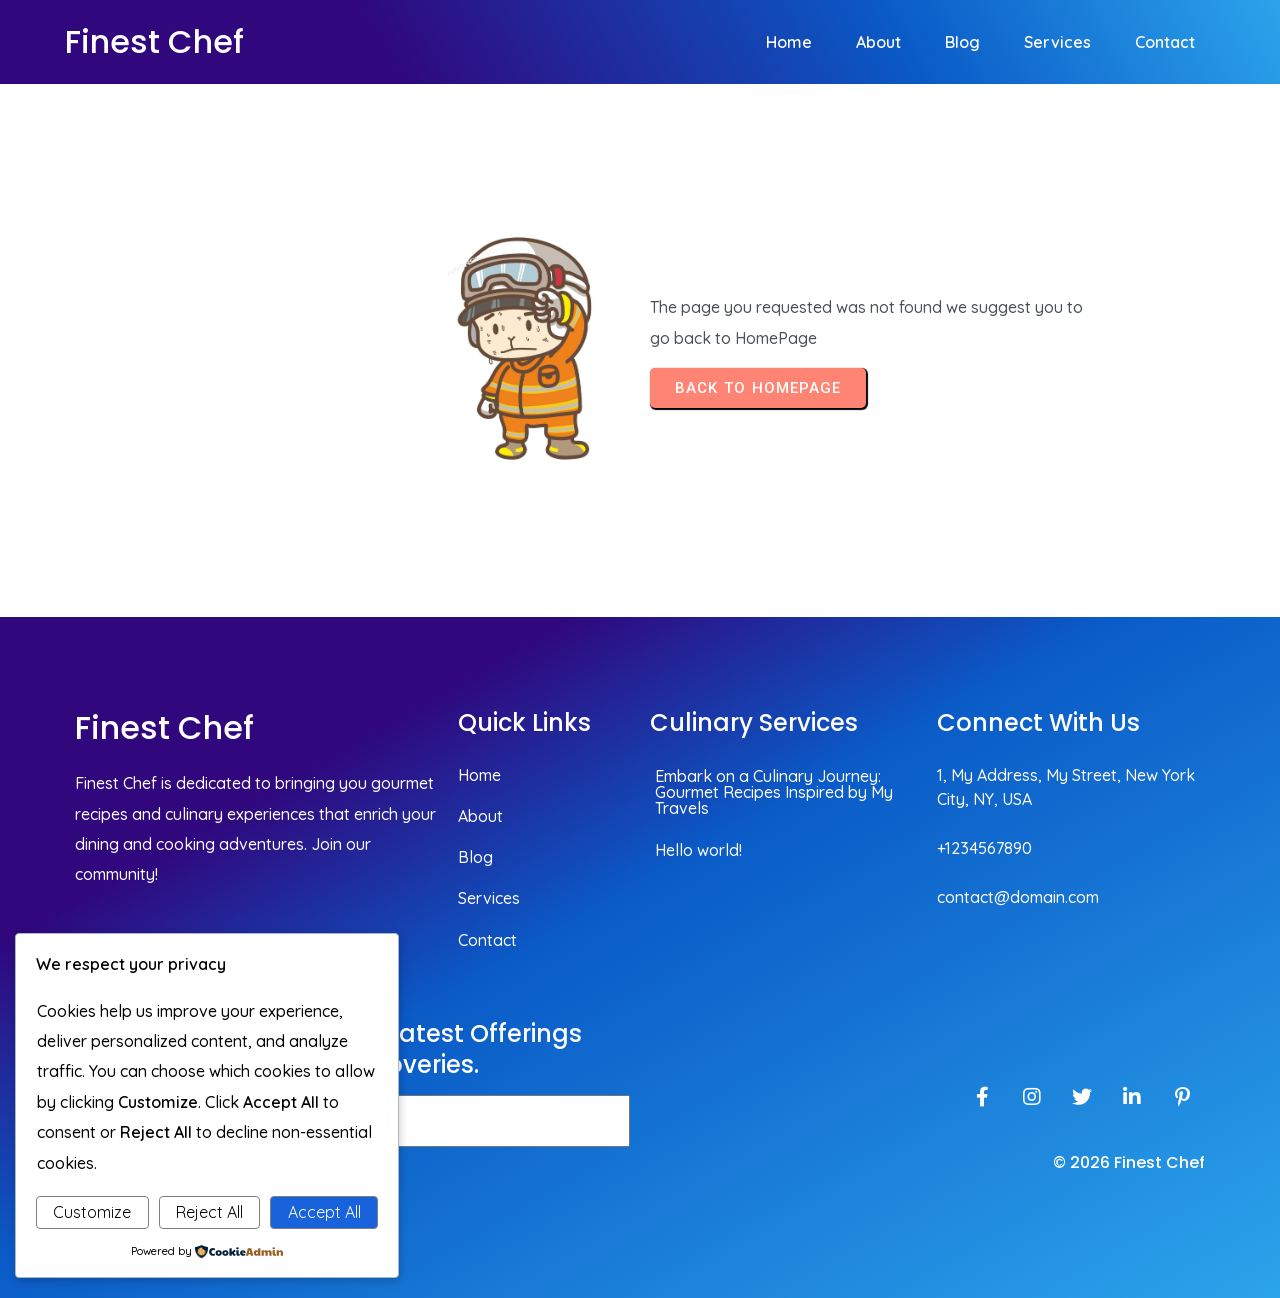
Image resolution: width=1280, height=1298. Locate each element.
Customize (92, 1212)
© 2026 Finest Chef (1129, 1162)
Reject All (209, 1212)
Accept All (324, 1212)
